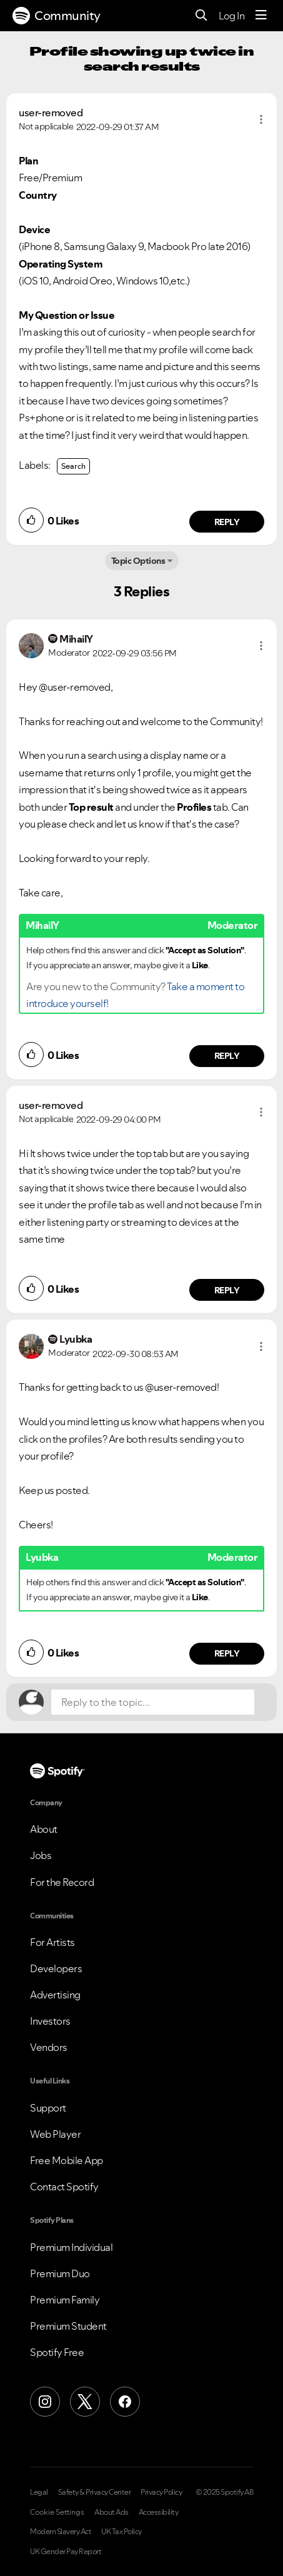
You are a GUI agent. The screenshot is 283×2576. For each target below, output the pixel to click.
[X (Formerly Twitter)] (85, 2402)
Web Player (55, 2134)
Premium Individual (71, 2247)
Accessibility (159, 2512)
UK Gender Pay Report (65, 2552)
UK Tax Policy (121, 2532)
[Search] (201, 16)
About (43, 1829)
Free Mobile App (66, 2160)
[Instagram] (45, 2402)
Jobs (40, 1855)
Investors (50, 2021)
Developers (56, 1968)
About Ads (111, 2512)
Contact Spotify (64, 2186)
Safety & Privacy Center (94, 2492)
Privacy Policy (161, 2492)
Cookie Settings (57, 2512)
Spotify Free (57, 2352)
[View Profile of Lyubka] (75, 1339)
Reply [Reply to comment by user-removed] (227, 522)
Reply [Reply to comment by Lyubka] (227, 1653)
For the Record (62, 1882)
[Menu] (261, 15)
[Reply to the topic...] (152, 1702)
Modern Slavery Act (60, 2532)
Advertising (55, 1995)
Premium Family (64, 2300)
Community (56, 15)
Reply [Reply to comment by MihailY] (227, 1056)
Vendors (48, 2047)
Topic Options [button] (138, 560)
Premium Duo (60, 2273)
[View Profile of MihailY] (76, 639)
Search (73, 466)
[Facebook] (125, 2402)
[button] (261, 119)
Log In (231, 16)
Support (48, 2108)
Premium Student (68, 2326)
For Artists (52, 1942)
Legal (39, 2492)
